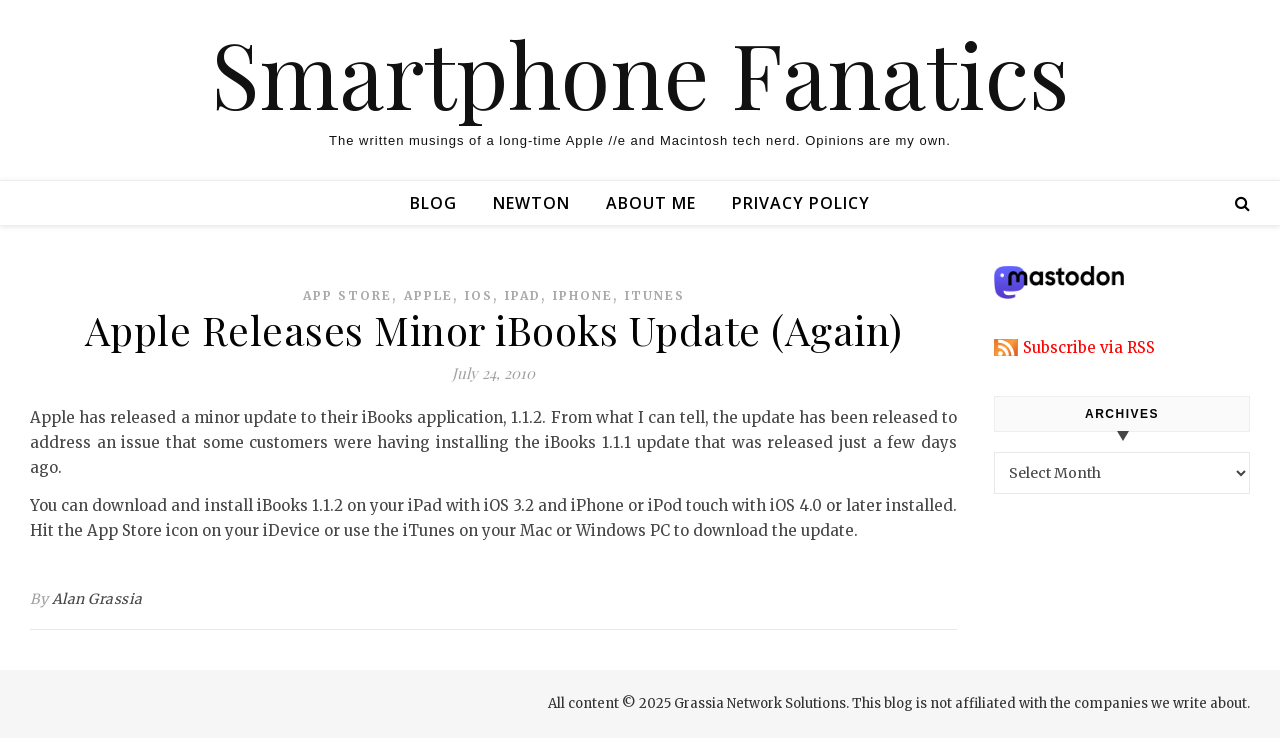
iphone (583, 295)
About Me (651, 203)
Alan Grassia (97, 599)
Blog (433, 203)
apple (428, 295)
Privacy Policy (801, 203)
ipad (523, 295)
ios (479, 295)
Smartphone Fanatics (640, 73)
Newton (531, 203)
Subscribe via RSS (1089, 347)
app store (347, 295)
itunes (655, 295)
